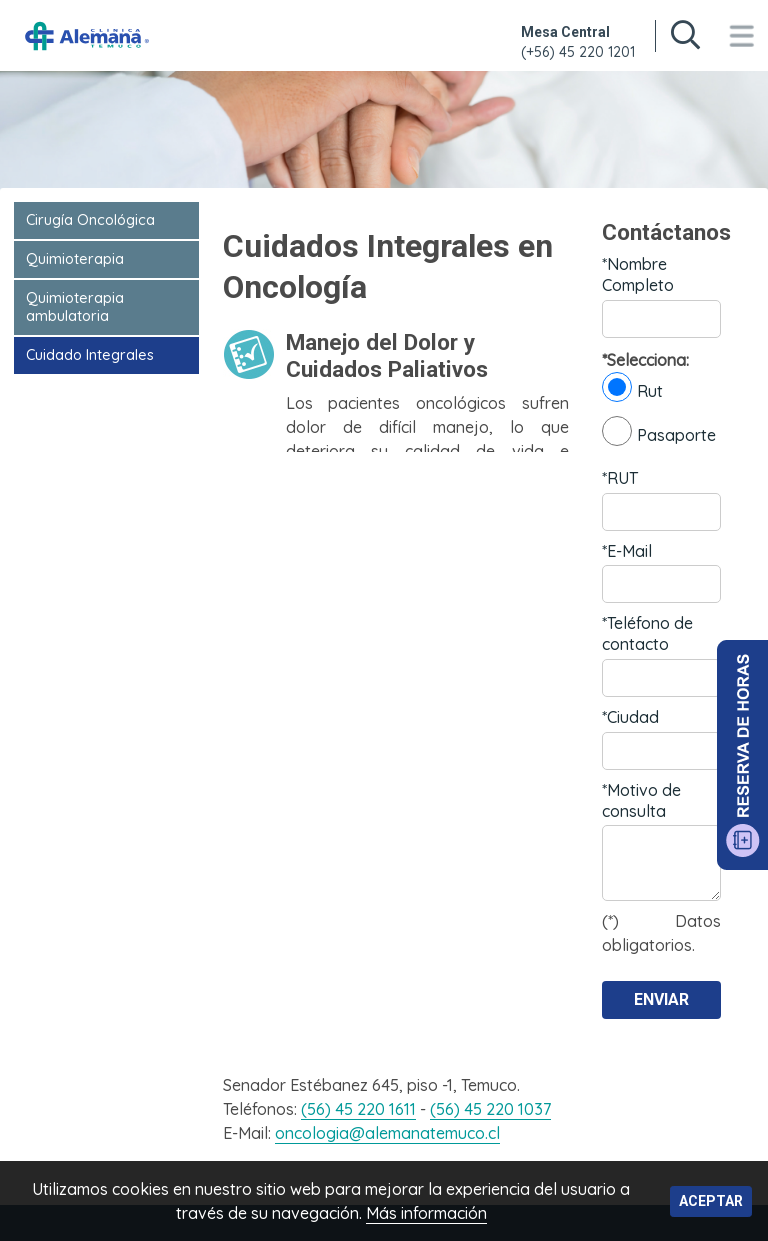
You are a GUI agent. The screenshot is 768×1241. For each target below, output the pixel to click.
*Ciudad (630, 717)
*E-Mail (627, 551)
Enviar (661, 999)
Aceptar (711, 1201)
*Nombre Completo (638, 274)
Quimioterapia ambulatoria (75, 306)
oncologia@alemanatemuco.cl (387, 1133)
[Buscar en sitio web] (685, 36)
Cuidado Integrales (90, 355)
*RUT (620, 478)
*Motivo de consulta (641, 800)
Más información (426, 1213)
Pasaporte (659, 431)
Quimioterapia (75, 259)
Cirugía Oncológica (90, 220)
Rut (632, 387)
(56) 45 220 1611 (358, 1109)
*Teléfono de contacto (647, 633)
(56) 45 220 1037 (490, 1109)
